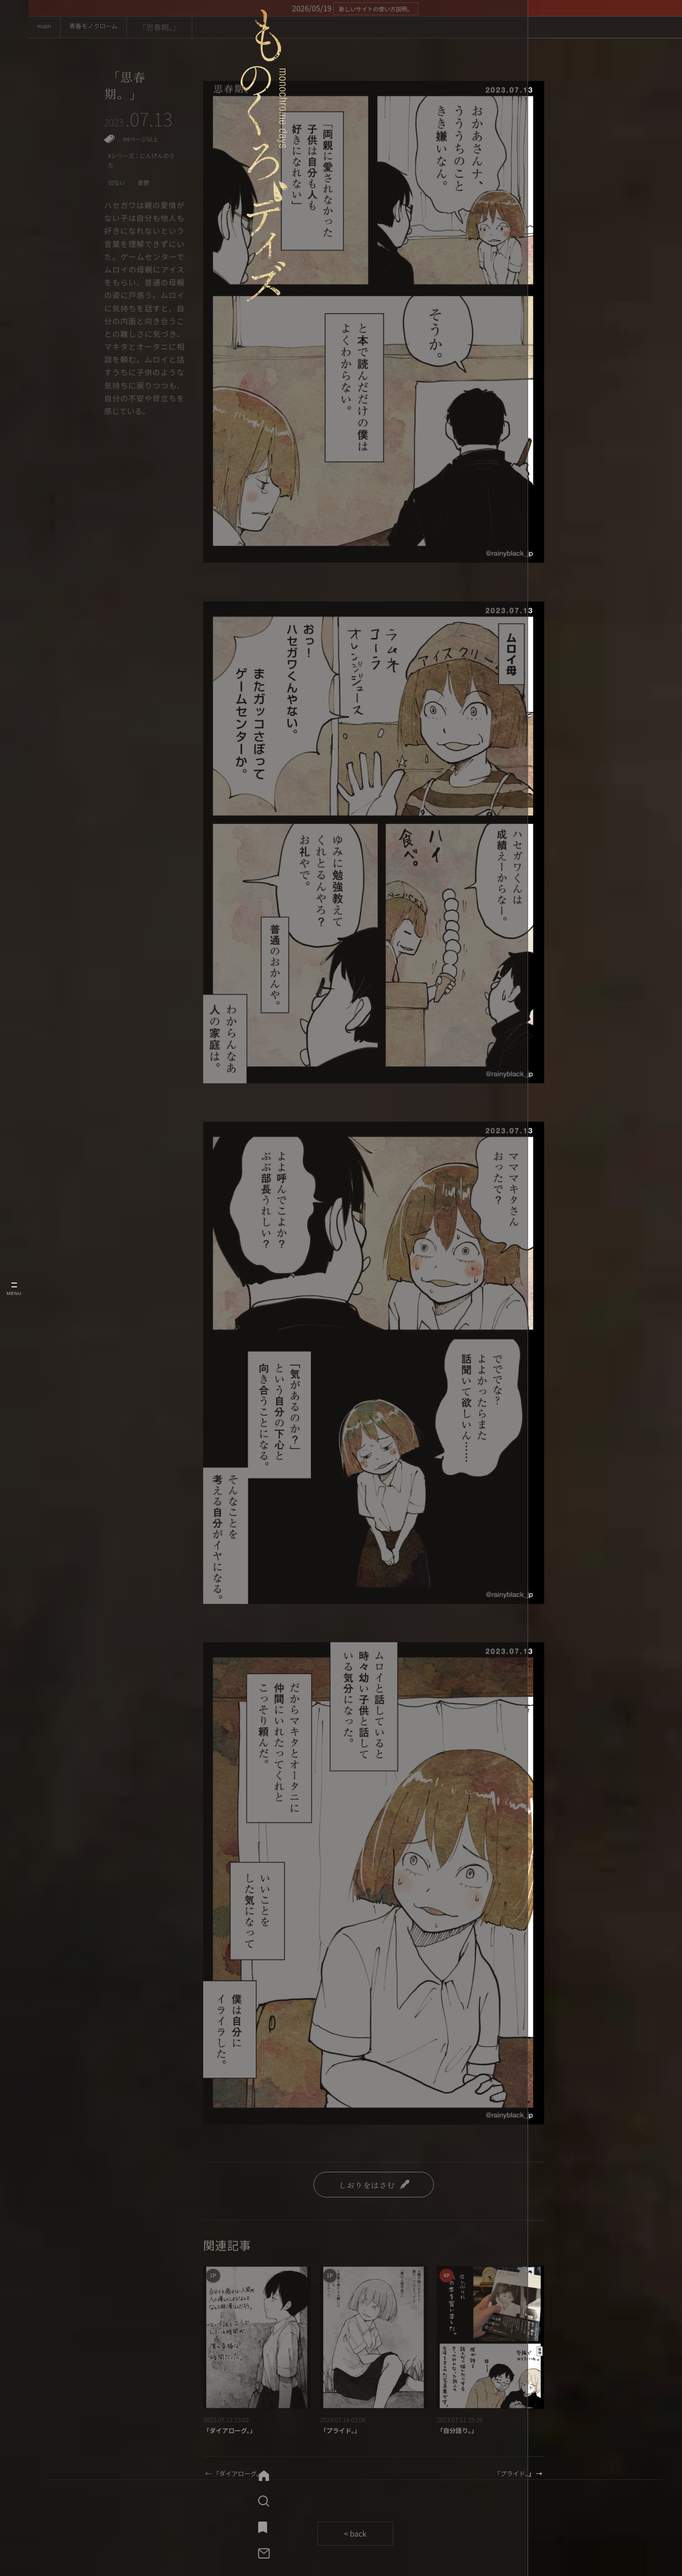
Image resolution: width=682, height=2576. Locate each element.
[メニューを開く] (14, 1288)
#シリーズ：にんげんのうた (141, 170)
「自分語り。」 (461, 2431)
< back (355, 2537)
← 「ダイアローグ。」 (242, 2476)
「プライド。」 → (513, 2476)
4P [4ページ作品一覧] (448, 2277)
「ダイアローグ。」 (235, 2431)
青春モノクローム (111, 27)
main (48, 27)
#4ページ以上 (144, 147)
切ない (118, 196)
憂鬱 (148, 196)
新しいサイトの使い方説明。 (376, 8)
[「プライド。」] (374, 2337)
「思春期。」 (128, 89)
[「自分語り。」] (490, 2337)
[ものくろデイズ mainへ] (14, 81)
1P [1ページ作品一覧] (214, 2277)
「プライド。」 (344, 2431)
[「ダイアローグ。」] (257, 2337)
